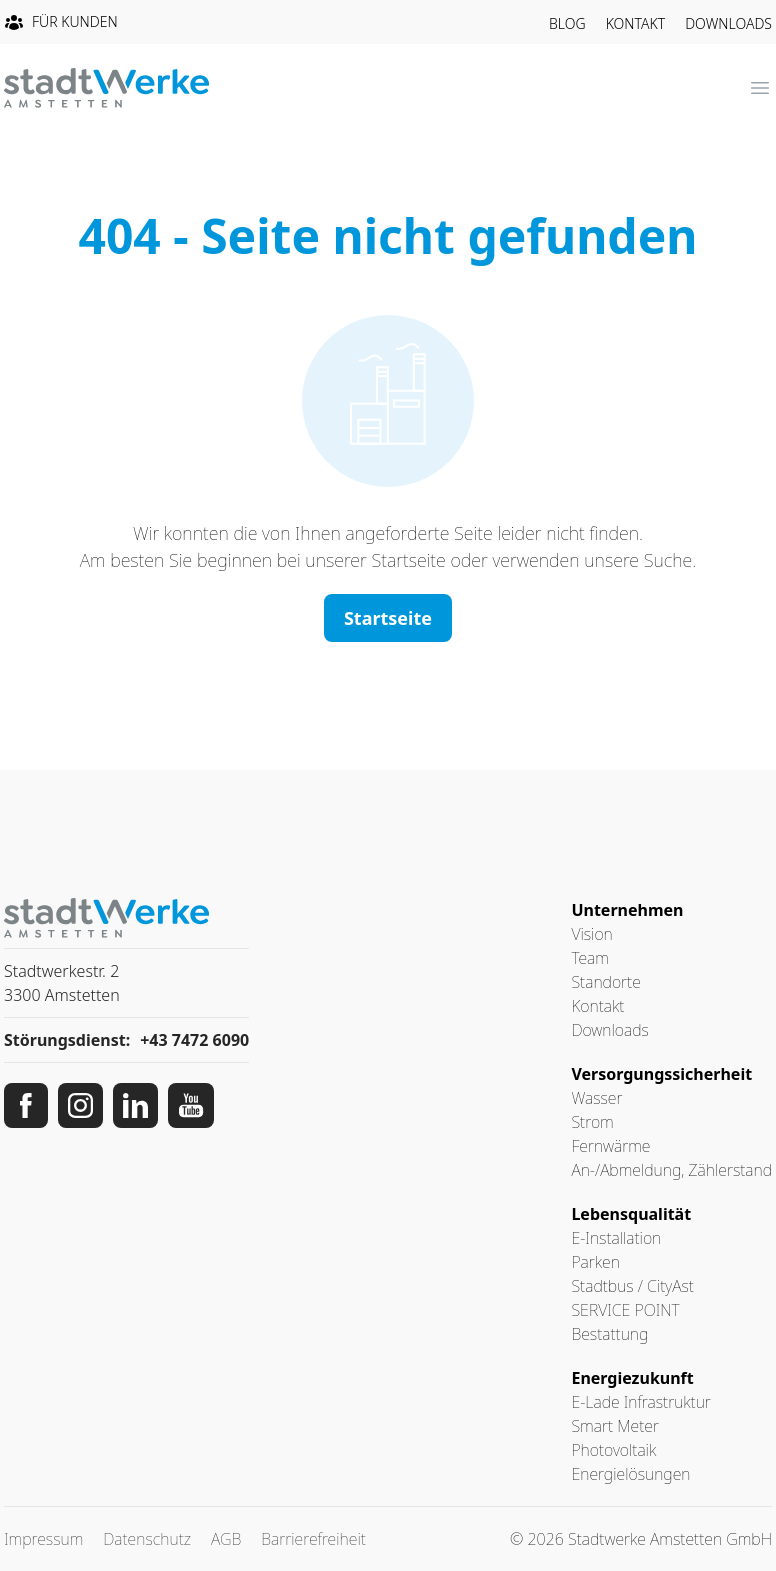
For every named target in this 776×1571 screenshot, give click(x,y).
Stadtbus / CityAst (632, 1286)
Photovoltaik (613, 1450)
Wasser (596, 1098)
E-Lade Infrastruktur (640, 1402)
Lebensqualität (631, 1214)
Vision (591, 934)
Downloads (728, 23)
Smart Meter (615, 1426)
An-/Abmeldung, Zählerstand (671, 1170)
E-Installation (616, 1238)
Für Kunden (61, 22)
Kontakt (636, 23)
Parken (595, 1262)
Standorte (605, 982)
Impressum (43, 1539)
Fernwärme (610, 1146)
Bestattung (609, 1334)
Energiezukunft (632, 1378)
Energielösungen (630, 1474)
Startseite (388, 618)
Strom (592, 1122)
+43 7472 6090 (194, 1040)
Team (589, 958)
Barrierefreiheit (313, 1539)
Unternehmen (627, 910)
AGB (226, 1539)
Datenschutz (147, 1539)
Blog (567, 23)
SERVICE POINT (625, 1310)
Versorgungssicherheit (661, 1074)
